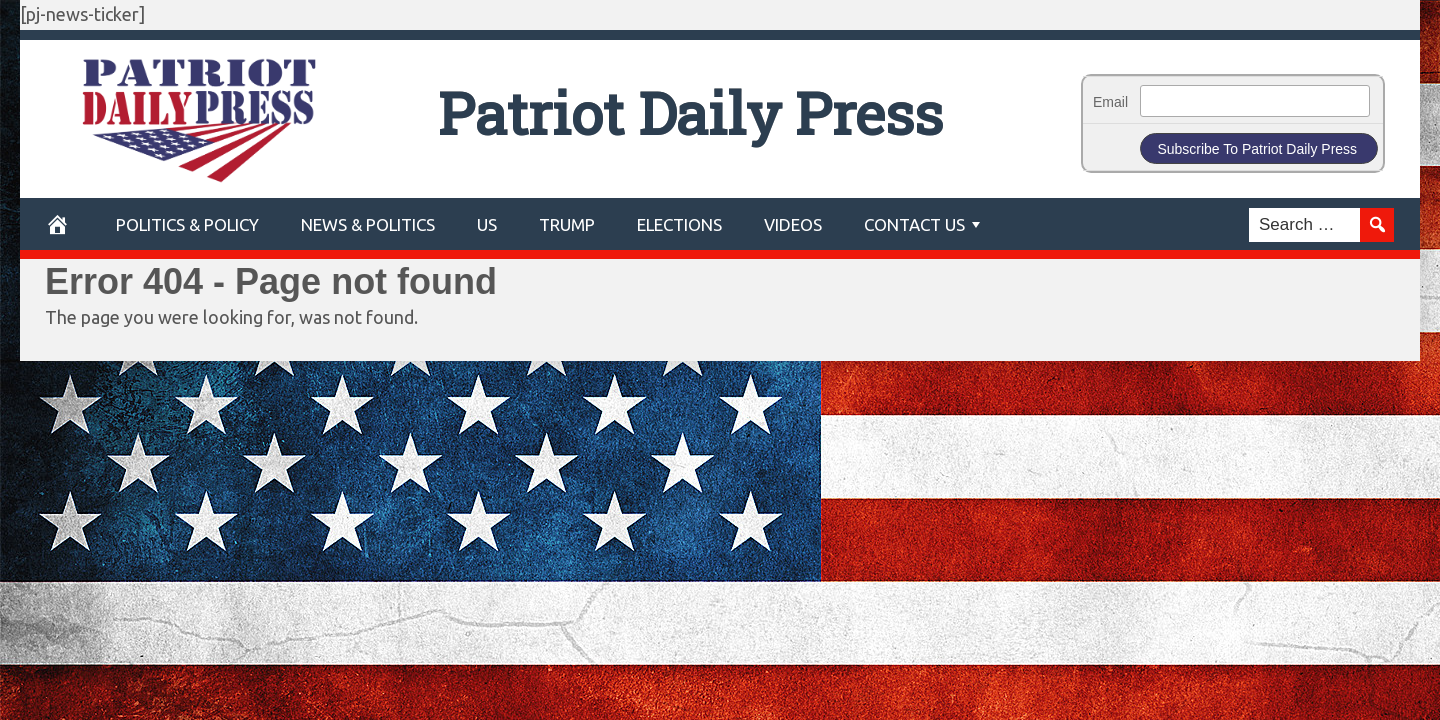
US (487, 224)
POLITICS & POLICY (187, 224)
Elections (679, 224)
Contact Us (914, 224)
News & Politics (368, 224)
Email (1110, 102)
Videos (793, 224)
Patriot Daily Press (690, 112)
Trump (567, 224)
